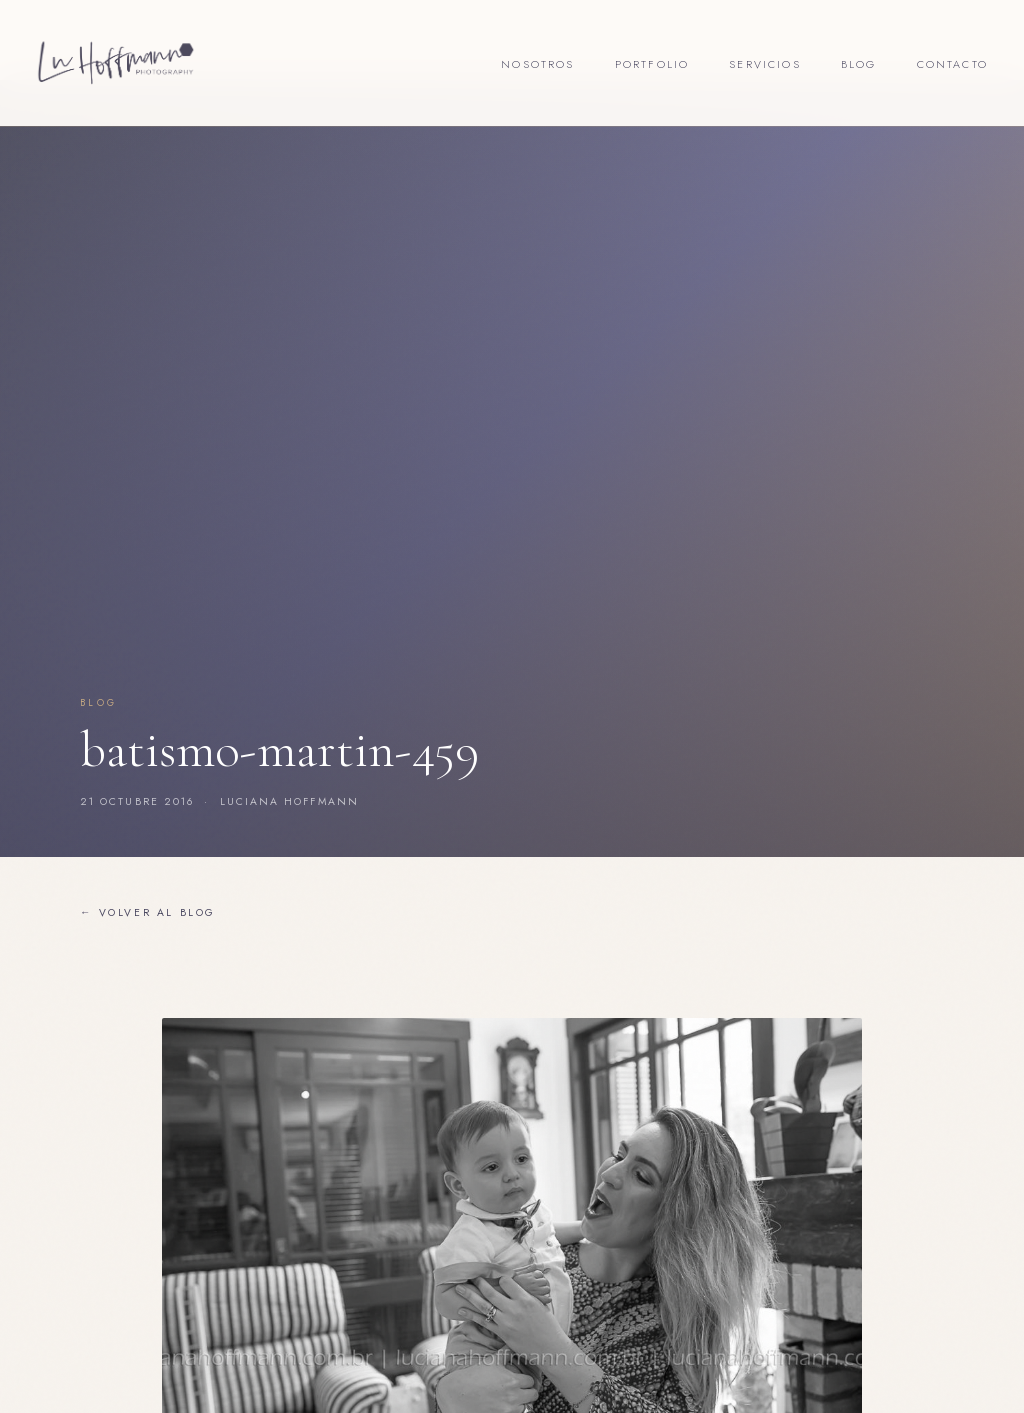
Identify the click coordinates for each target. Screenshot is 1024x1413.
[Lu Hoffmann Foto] (116, 63)
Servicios (765, 64)
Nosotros (537, 64)
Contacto (952, 64)
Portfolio (652, 64)
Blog (859, 64)
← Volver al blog (148, 912)
